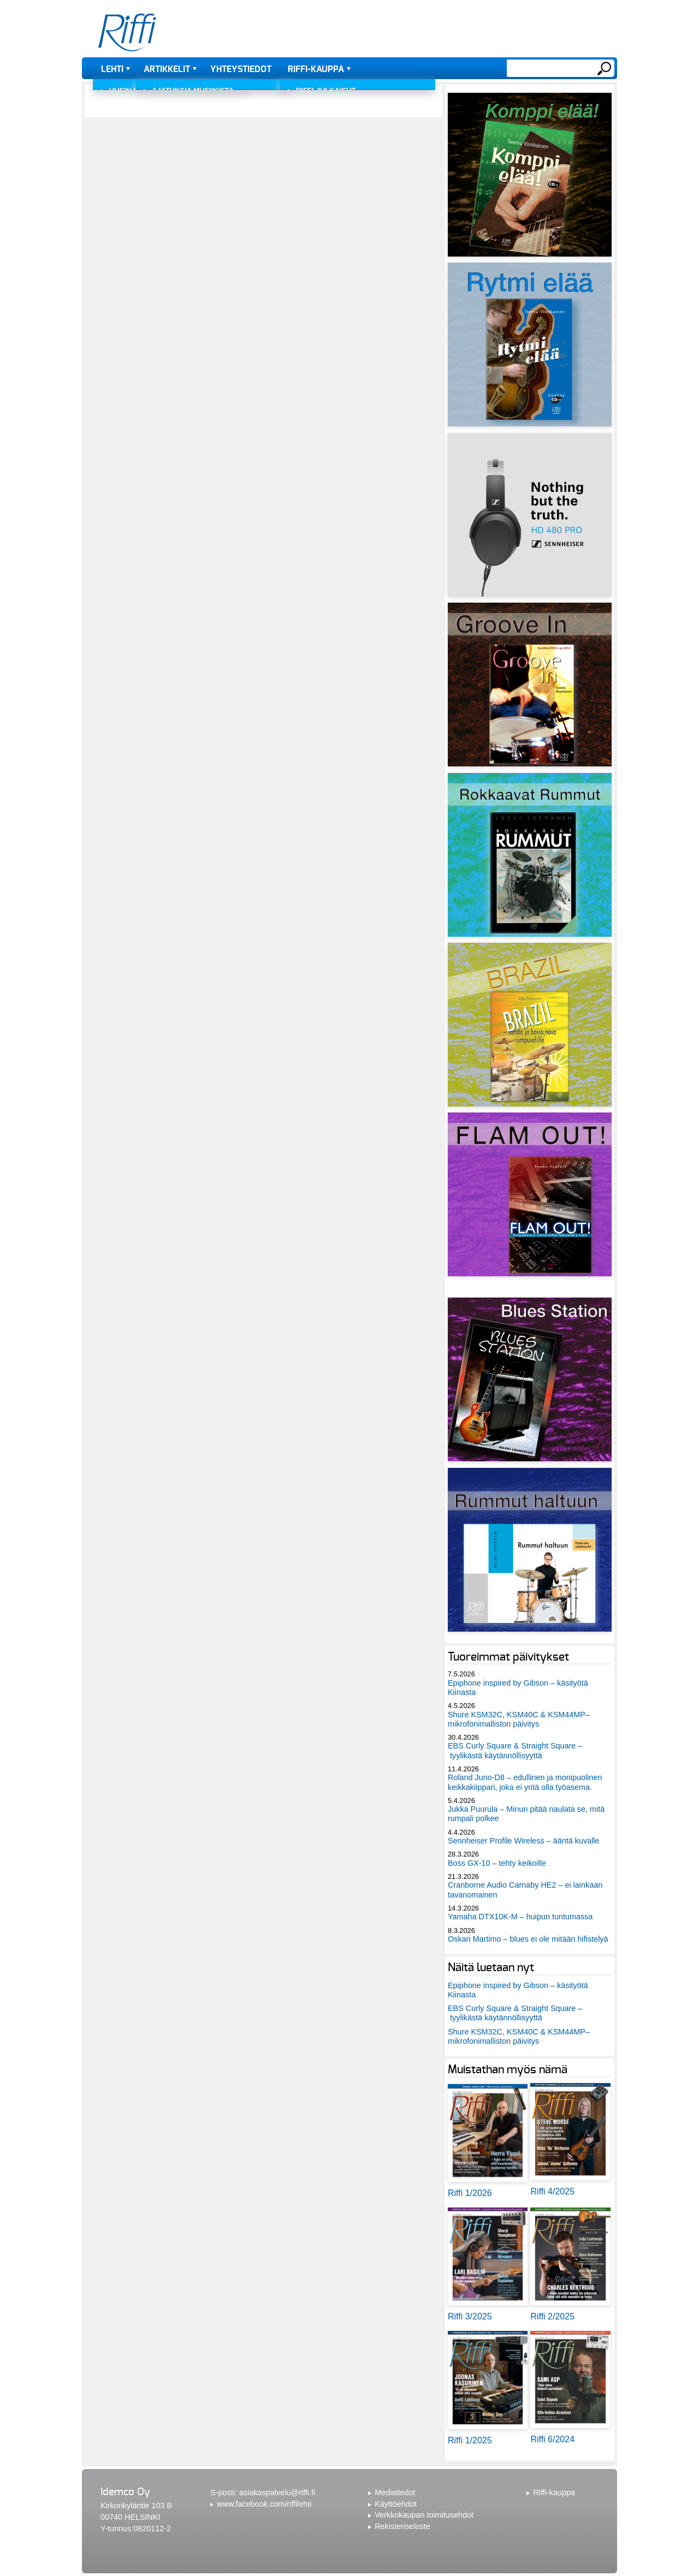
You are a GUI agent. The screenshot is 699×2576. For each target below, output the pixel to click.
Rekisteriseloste (402, 2526)
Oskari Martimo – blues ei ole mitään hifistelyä (528, 1939)
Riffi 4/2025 (552, 2191)
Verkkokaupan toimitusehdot (424, 2514)
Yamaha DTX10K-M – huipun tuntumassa (520, 1916)
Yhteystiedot (240, 69)
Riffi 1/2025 (470, 2440)
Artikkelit (167, 69)
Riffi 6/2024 (552, 2439)
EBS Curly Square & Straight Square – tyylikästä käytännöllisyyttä (515, 1750)
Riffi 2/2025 (552, 2316)
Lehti (112, 69)
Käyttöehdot (396, 2504)
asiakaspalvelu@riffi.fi (277, 2492)
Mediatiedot (395, 2492)
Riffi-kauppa (316, 69)
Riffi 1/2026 (470, 2193)
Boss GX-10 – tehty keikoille (497, 1863)
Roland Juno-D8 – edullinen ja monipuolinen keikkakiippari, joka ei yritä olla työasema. (525, 1782)
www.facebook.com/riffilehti (264, 2504)
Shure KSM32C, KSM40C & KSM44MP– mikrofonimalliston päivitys (519, 1719)
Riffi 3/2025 (470, 2316)
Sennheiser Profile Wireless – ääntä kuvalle (524, 1840)
